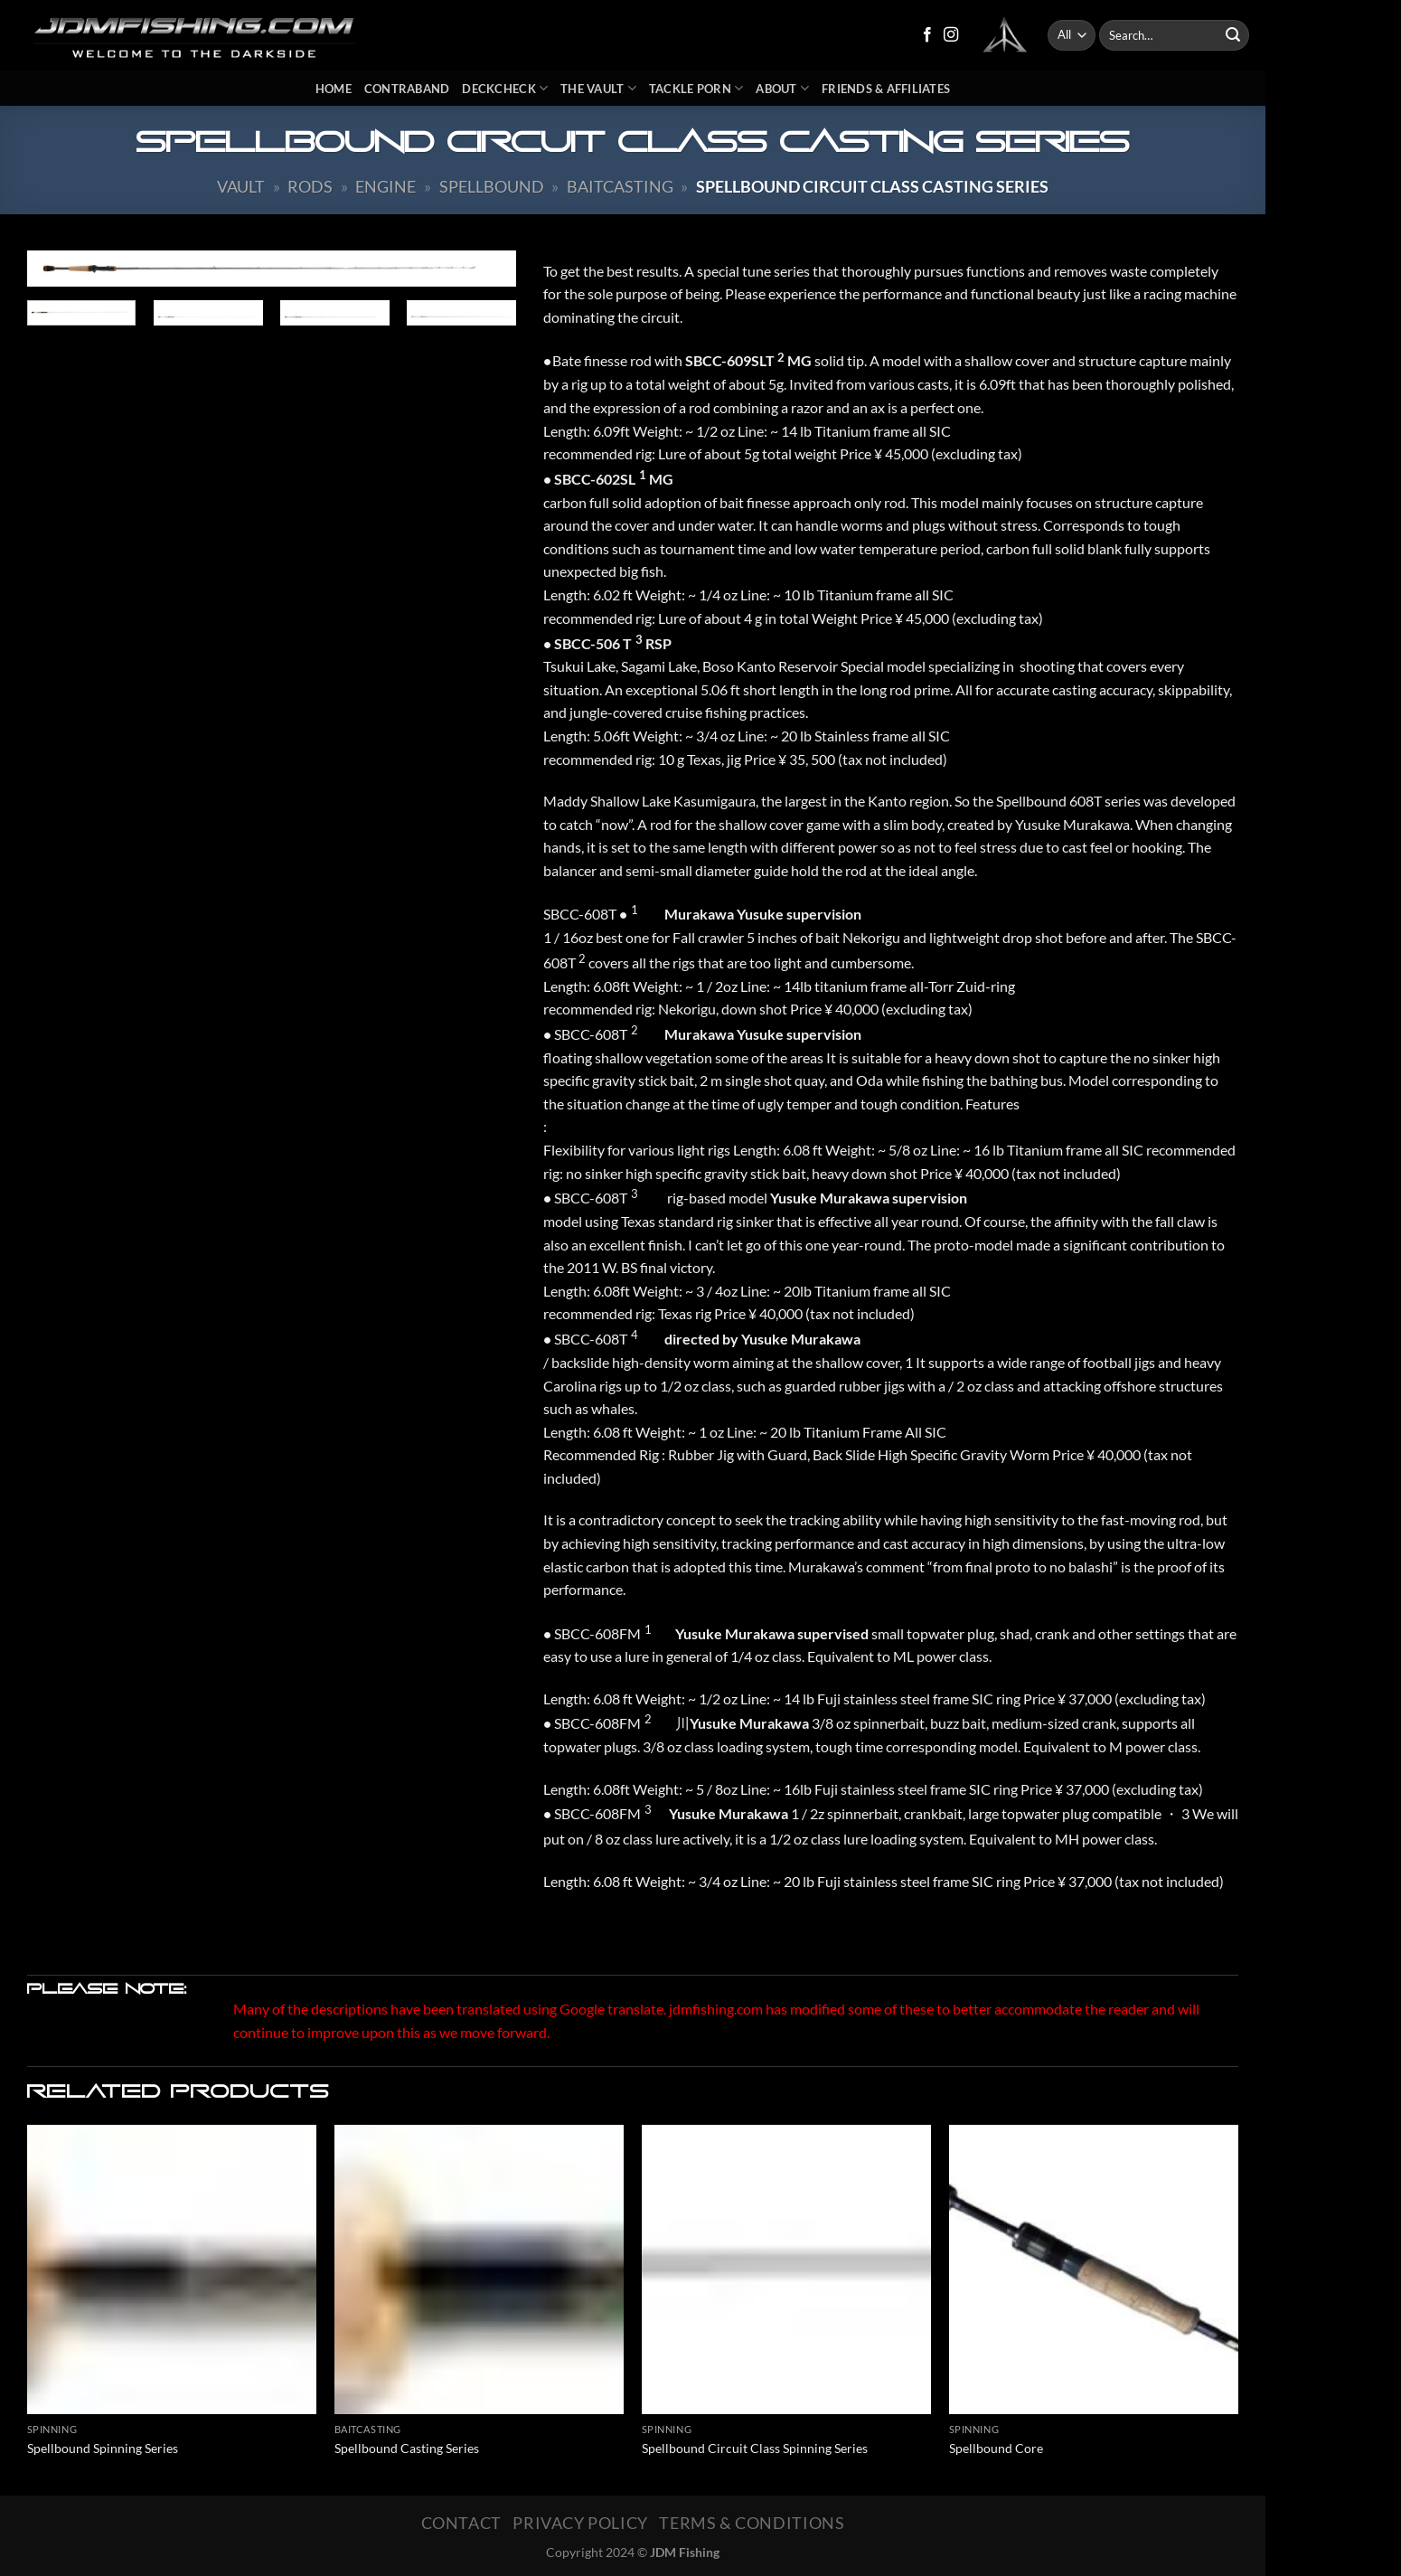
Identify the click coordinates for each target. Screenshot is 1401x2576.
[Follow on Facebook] (927, 35)
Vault (241, 186)
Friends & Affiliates (886, 88)
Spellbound (491, 186)
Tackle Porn (696, 88)
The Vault (598, 88)
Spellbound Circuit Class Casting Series (872, 186)
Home (333, 88)
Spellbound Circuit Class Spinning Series (755, 2448)
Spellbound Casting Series (406, 2448)
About (782, 88)
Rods (310, 186)
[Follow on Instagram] (951, 35)
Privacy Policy (580, 2523)
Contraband (407, 88)
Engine (385, 186)
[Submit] (1233, 35)
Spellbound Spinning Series (102, 2448)
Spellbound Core (996, 2448)
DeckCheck (505, 88)
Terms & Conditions (751, 2523)
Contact (461, 2523)
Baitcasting (620, 186)
